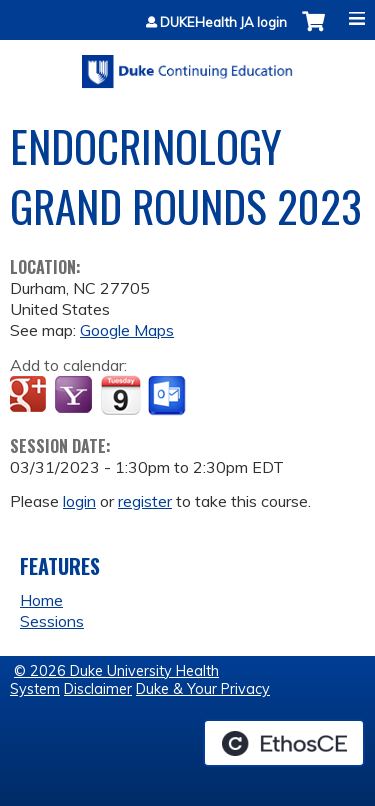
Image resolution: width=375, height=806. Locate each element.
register (145, 501)
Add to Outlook (168, 396)
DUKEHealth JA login (223, 22)
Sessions (52, 621)
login (79, 501)
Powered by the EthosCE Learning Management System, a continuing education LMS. (284, 743)
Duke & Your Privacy (203, 689)
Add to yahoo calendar (75, 396)
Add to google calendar (30, 396)
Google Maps (127, 330)
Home (41, 600)
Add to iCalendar (120, 395)
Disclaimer (98, 689)
